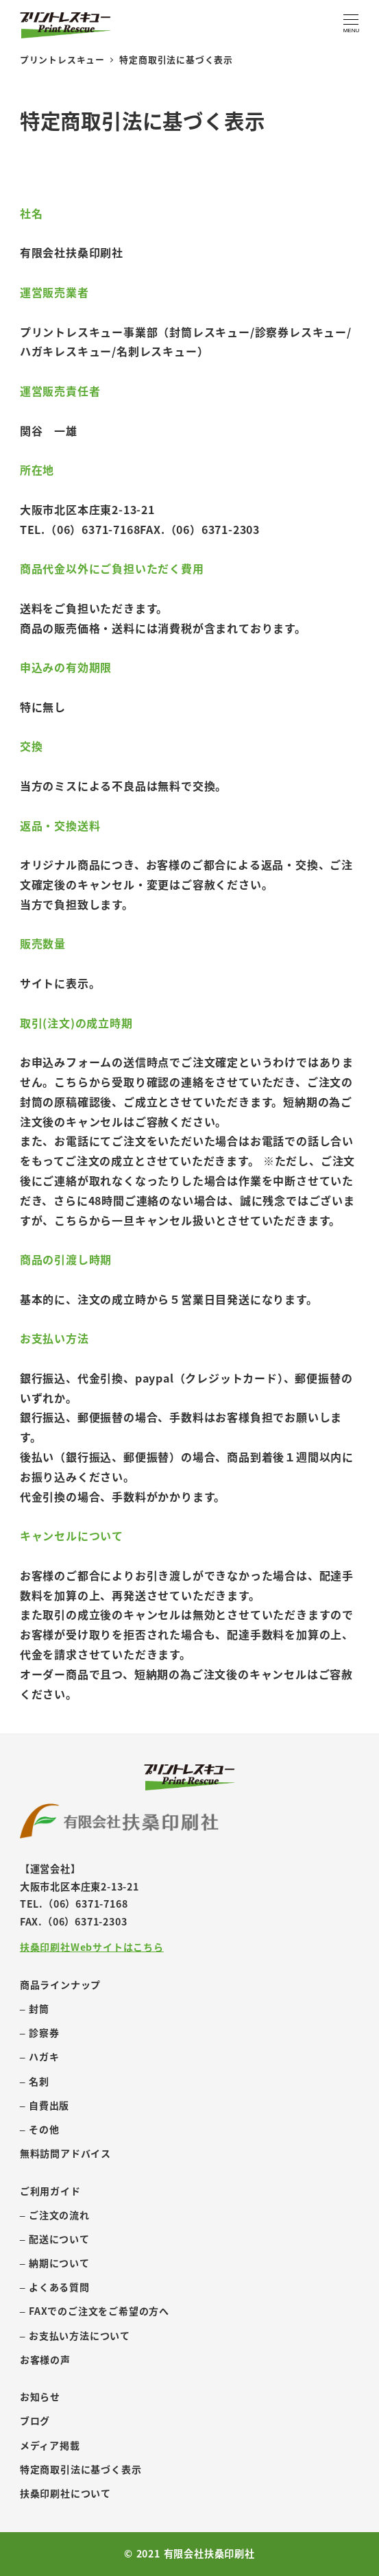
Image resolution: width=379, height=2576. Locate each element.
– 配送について (55, 2239)
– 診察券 (40, 2032)
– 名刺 (34, 2081)
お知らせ (40, 2396)
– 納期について (55, 2263)
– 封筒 (34, 2008)
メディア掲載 (50, 2445)
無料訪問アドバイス (65, 2153)
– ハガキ (40, 2056)
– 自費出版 (44, 2105)
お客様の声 (45, 2359)
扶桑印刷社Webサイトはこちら (92, 1947)
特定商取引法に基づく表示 (81, 2469)
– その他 (40, 2129)
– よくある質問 (55, 2287)
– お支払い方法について (75, 2335)
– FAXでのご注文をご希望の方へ (94, 2311)
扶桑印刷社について (65, 2493)
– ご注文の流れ (55, 2215)
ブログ (35, 2420)
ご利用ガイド (50, 2191)
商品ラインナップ (60, 1984)
